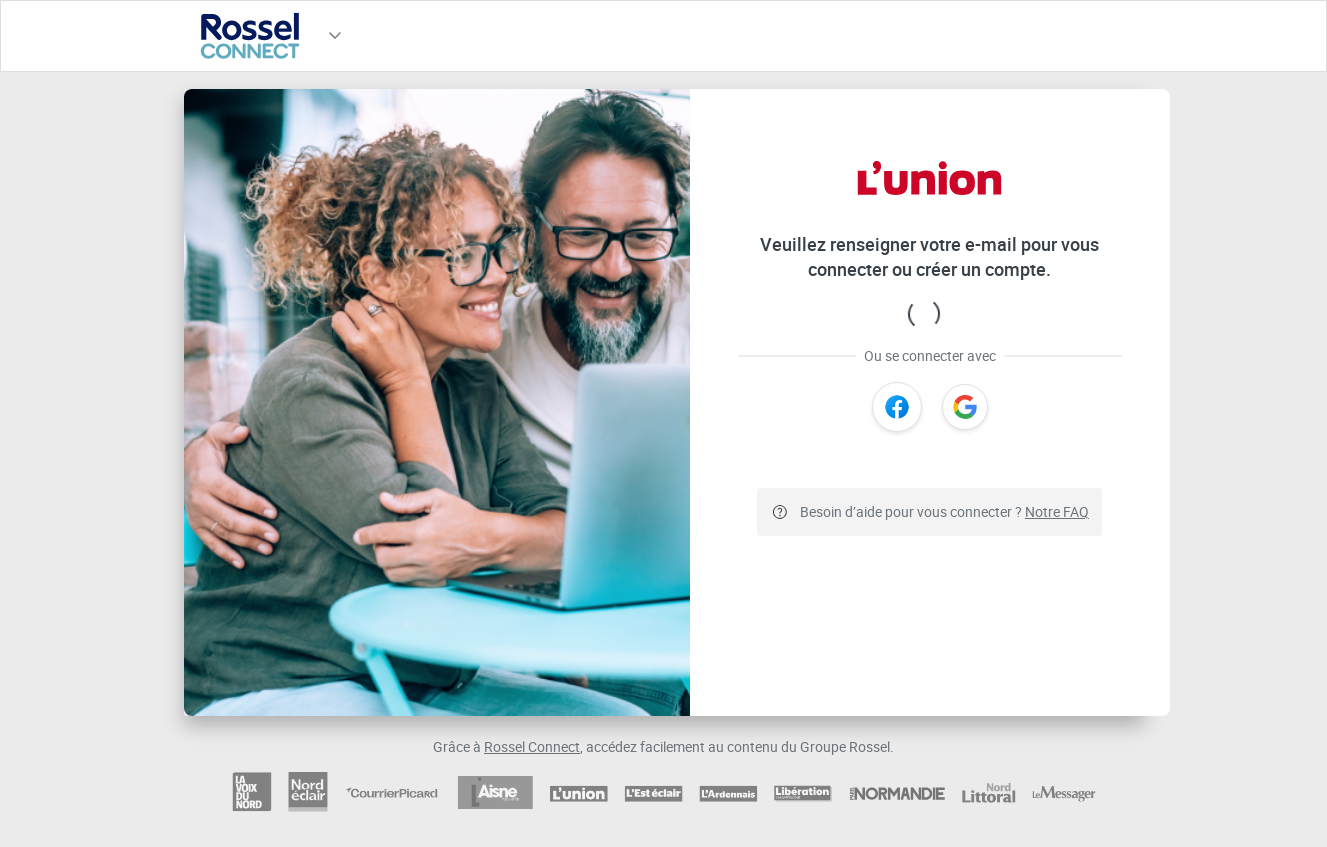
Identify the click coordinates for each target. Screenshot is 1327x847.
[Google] (965, 407)
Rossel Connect (532, 746)
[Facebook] (897, 407)
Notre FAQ (1057, 511)
